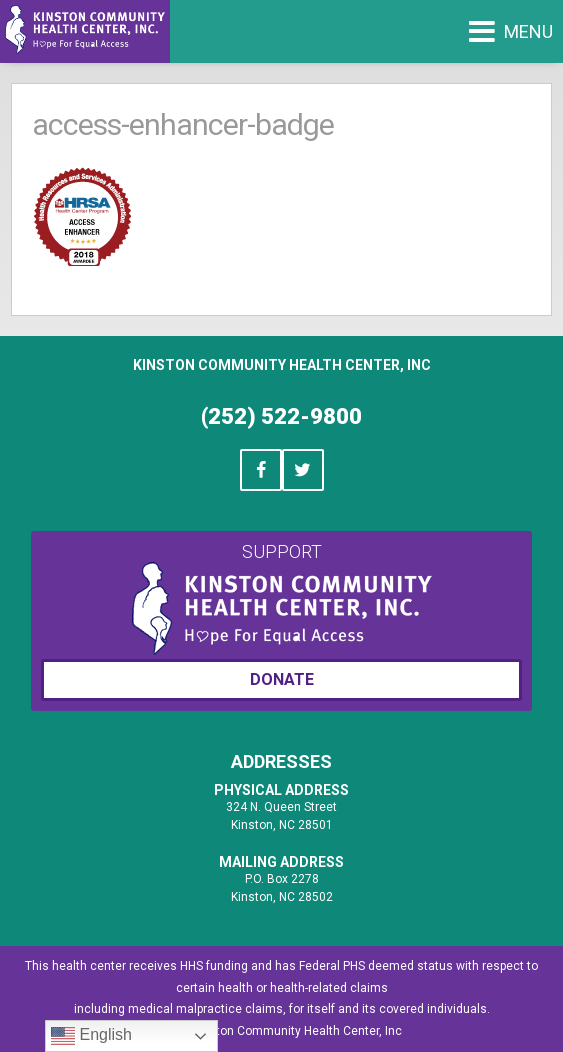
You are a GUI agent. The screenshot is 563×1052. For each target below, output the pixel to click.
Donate (282, 679)
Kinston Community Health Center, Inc (282, 365)
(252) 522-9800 (281, 416)
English (91, 1036)
